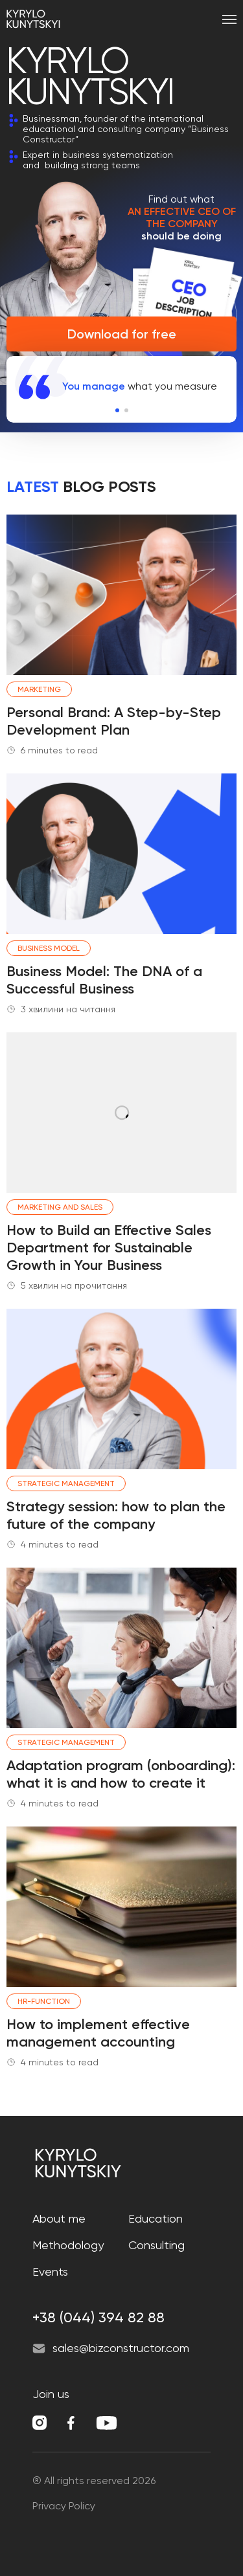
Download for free (121, 334)
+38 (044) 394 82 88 (98, 2317)
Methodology (68, 2245)
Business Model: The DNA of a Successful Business (104, 979)
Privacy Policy (63, 2506)
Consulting (156, 2245)
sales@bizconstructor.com (120, 2348)
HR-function (43, 2001)
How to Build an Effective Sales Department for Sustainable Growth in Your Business (108, 1247)
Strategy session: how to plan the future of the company (116, 1515)
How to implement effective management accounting (98, 2032)
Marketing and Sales (59, 1207)
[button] (117, 410)
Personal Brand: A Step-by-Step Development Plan (113, 721)
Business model (48, 948)
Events (50, 2271)
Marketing (39, 689)
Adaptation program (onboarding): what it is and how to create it (120, 1774)
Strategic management (66, 1483)
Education (155, 2218)
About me (59, 2218)
